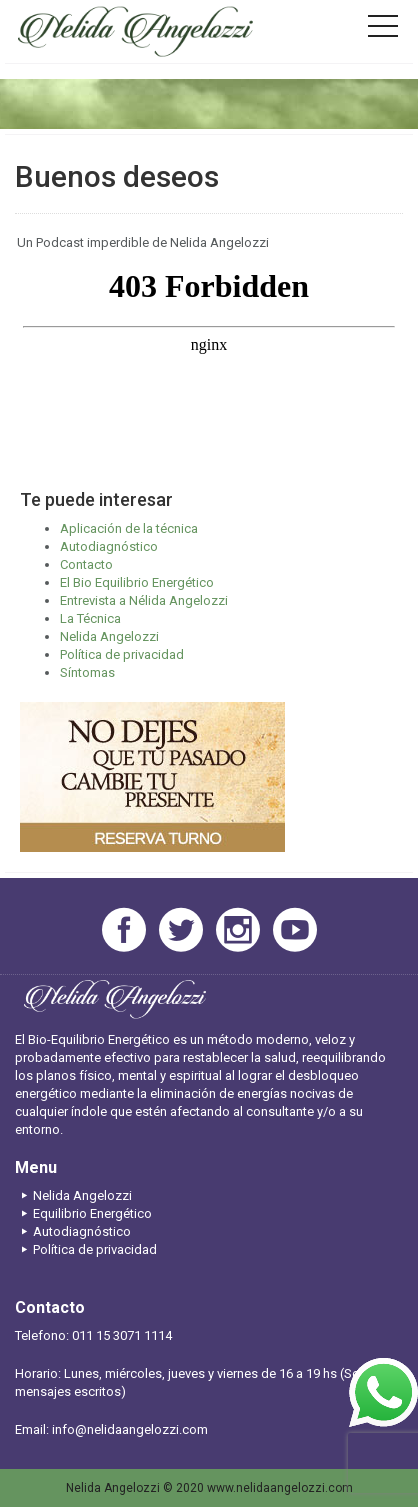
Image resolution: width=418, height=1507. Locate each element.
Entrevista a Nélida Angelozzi (144, 600)
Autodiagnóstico (109, 546)
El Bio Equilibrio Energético (137, 582)
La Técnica (90, 618)
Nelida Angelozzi (109, 636)
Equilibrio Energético (83, 1213)
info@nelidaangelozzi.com (130, 1429)
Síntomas (87, 672)
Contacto (86, 564)
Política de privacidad (122, 654)
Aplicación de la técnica (129, 528)
